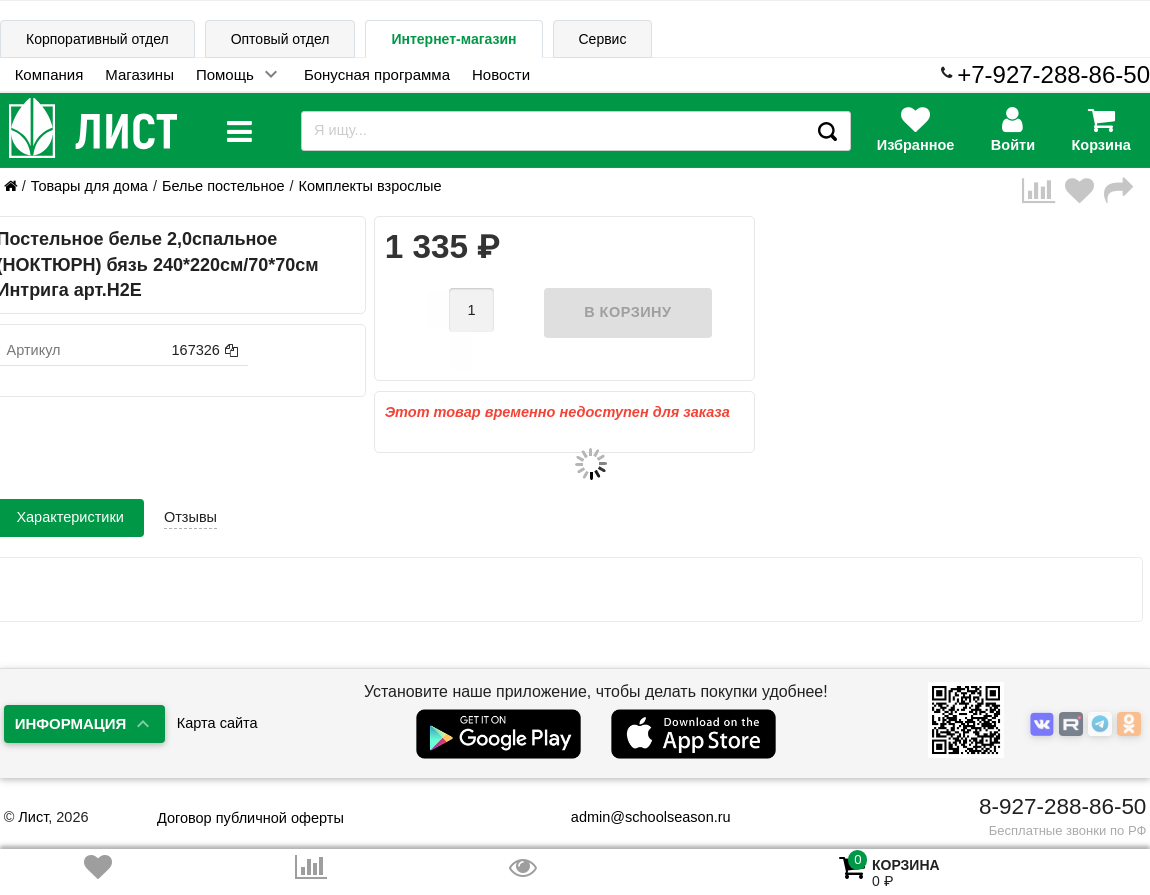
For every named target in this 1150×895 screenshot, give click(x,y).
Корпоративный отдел (97, 39)
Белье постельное (223, 186)
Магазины (139, 74)
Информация (71, 723)
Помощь (225, 74)
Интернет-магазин (453, 39)
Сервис (603, 39)
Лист (33, 817)
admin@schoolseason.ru (638, 817)
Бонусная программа (377, 74)
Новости (501, 74)
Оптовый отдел (280, 39)
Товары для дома (89, 186)
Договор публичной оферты (250, 818)
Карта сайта (217, 723)
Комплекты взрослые (370, 186)
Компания (49, 74)
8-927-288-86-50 (1062, 806)
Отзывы (190, 486)
